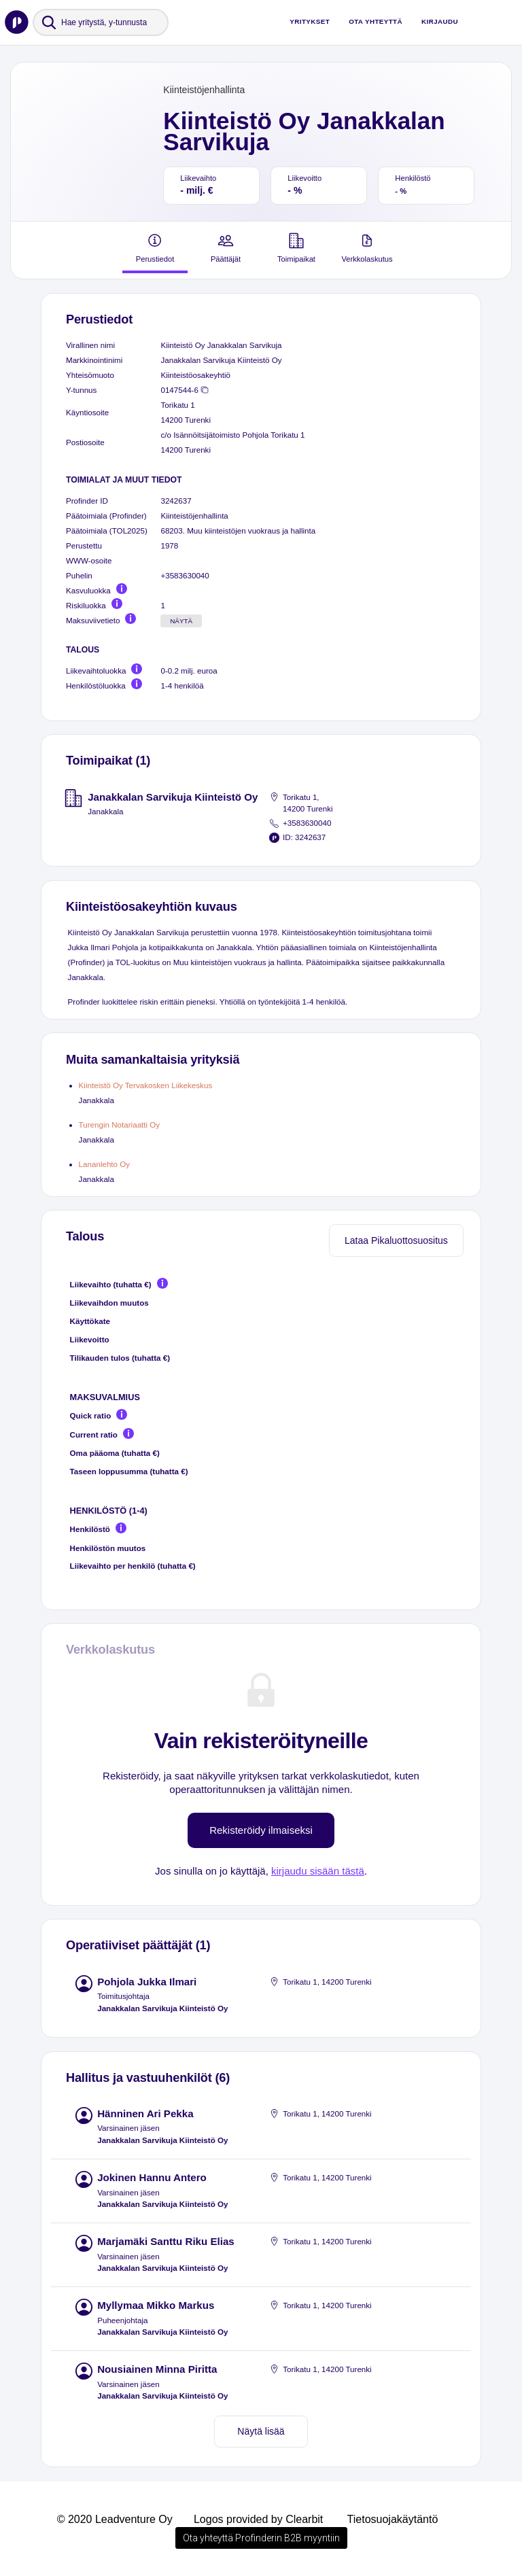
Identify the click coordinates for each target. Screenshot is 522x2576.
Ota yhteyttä (375, 21)
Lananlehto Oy (104, 1164)
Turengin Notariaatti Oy (119, 1124)
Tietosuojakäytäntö (392, 2519)
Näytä (181, 621)
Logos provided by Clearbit (258, 2519)
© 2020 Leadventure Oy (115, 2519)
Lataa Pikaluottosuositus (396, 1240)
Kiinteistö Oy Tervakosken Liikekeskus (146, 1085)
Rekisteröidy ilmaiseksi (261, 1830)
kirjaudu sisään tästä (317, 1871)
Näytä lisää (260, 2431)
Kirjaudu (439, 21)
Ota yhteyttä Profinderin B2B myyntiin (261, 2538)
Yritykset (310, 21)
